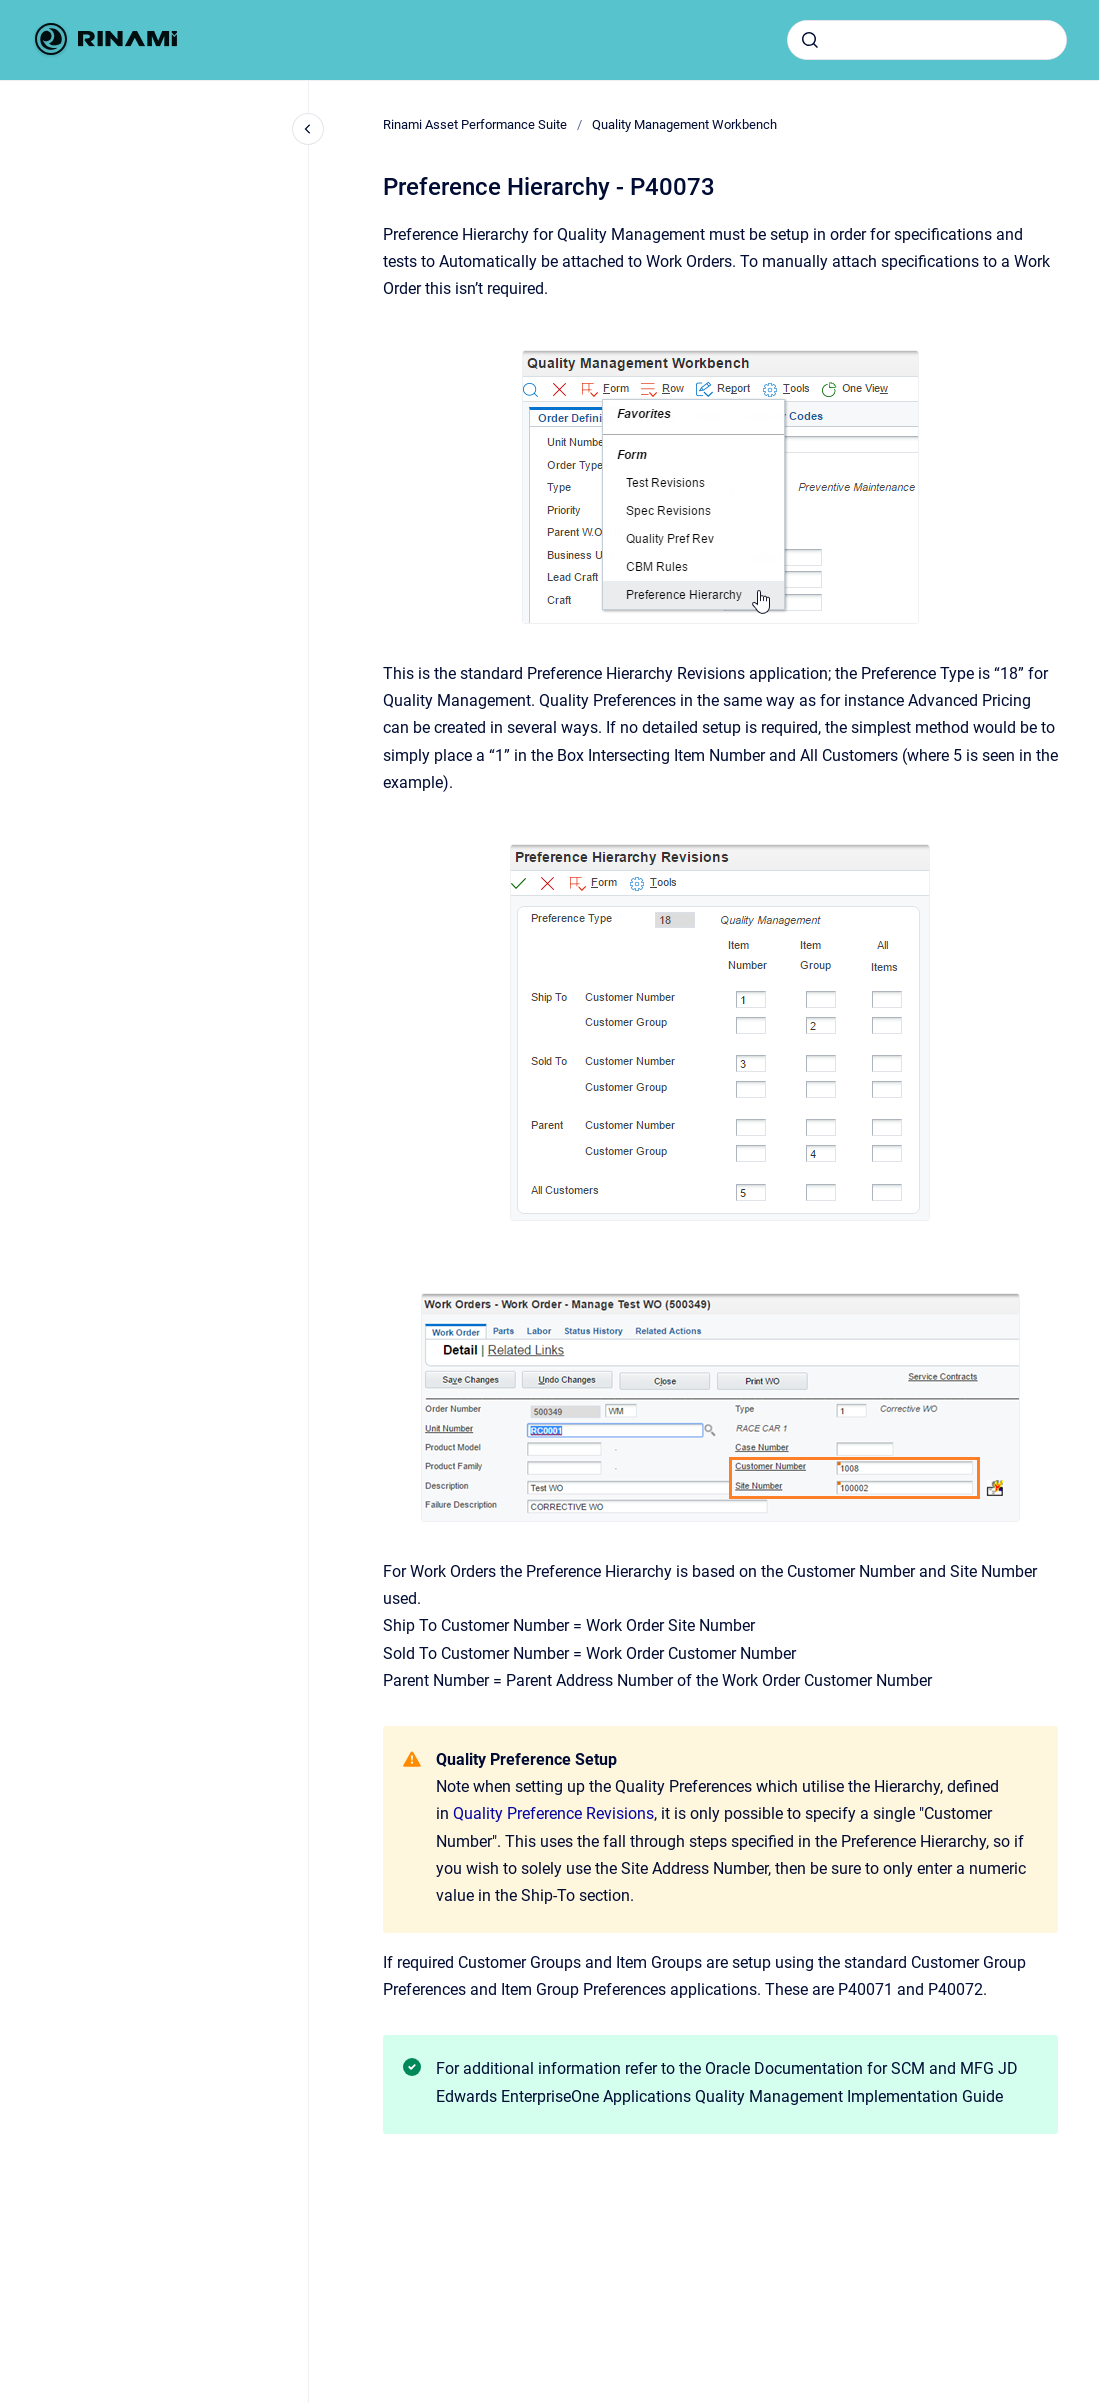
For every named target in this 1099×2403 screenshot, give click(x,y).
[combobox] (927, 40)
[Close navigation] (308, 129)
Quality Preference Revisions (553, 1813)
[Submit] (810, 40)
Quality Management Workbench (684, 124)
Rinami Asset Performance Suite (475, 124)
